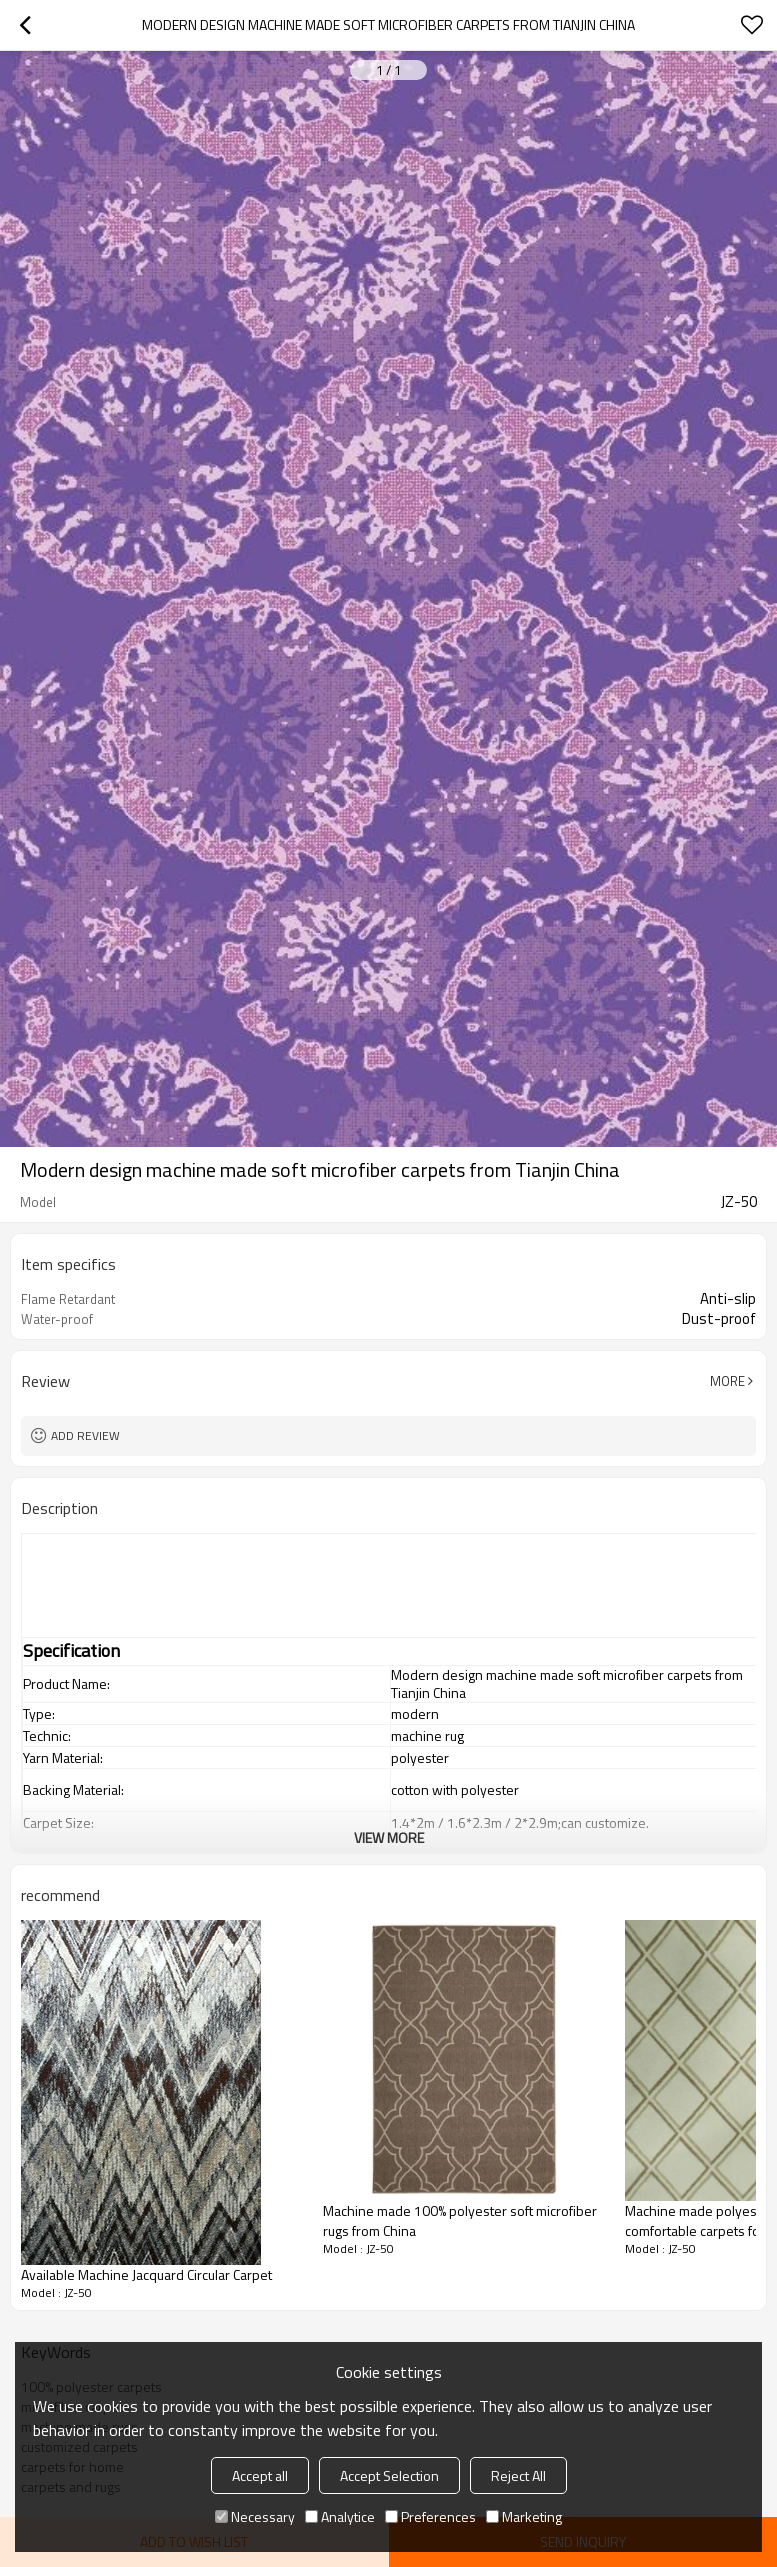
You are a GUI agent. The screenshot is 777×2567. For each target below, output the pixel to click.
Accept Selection (389, 2475)
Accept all (260, 2475)
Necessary (255, 2516)
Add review (85, 1435)
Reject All (518, 2475)
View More (389, 1837)
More (727, 1381)
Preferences (430, 2516)
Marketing (524, 2516)
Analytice (340, 2516)
